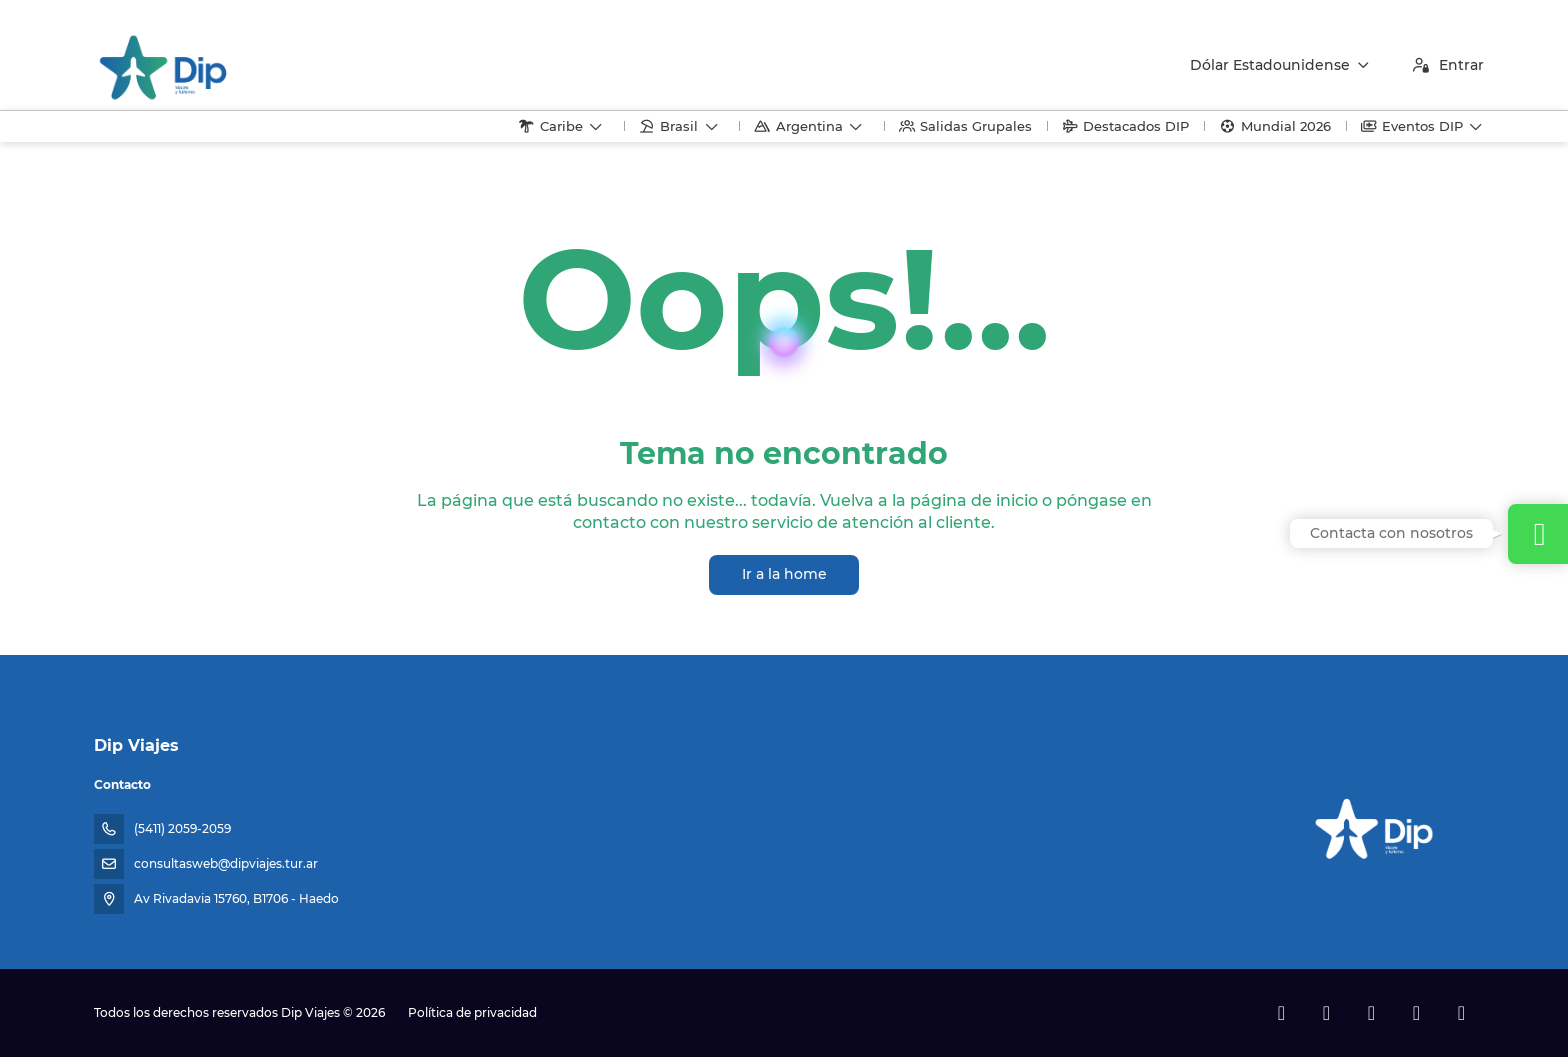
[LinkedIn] (1461, 1013)
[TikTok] (1416, 1013)
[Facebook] (1281, 1013)
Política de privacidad (472, 1012)
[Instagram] (1371, 1013)
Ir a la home (784, 574)
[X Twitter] (1326, 1013)
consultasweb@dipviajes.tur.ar (226, 863)
